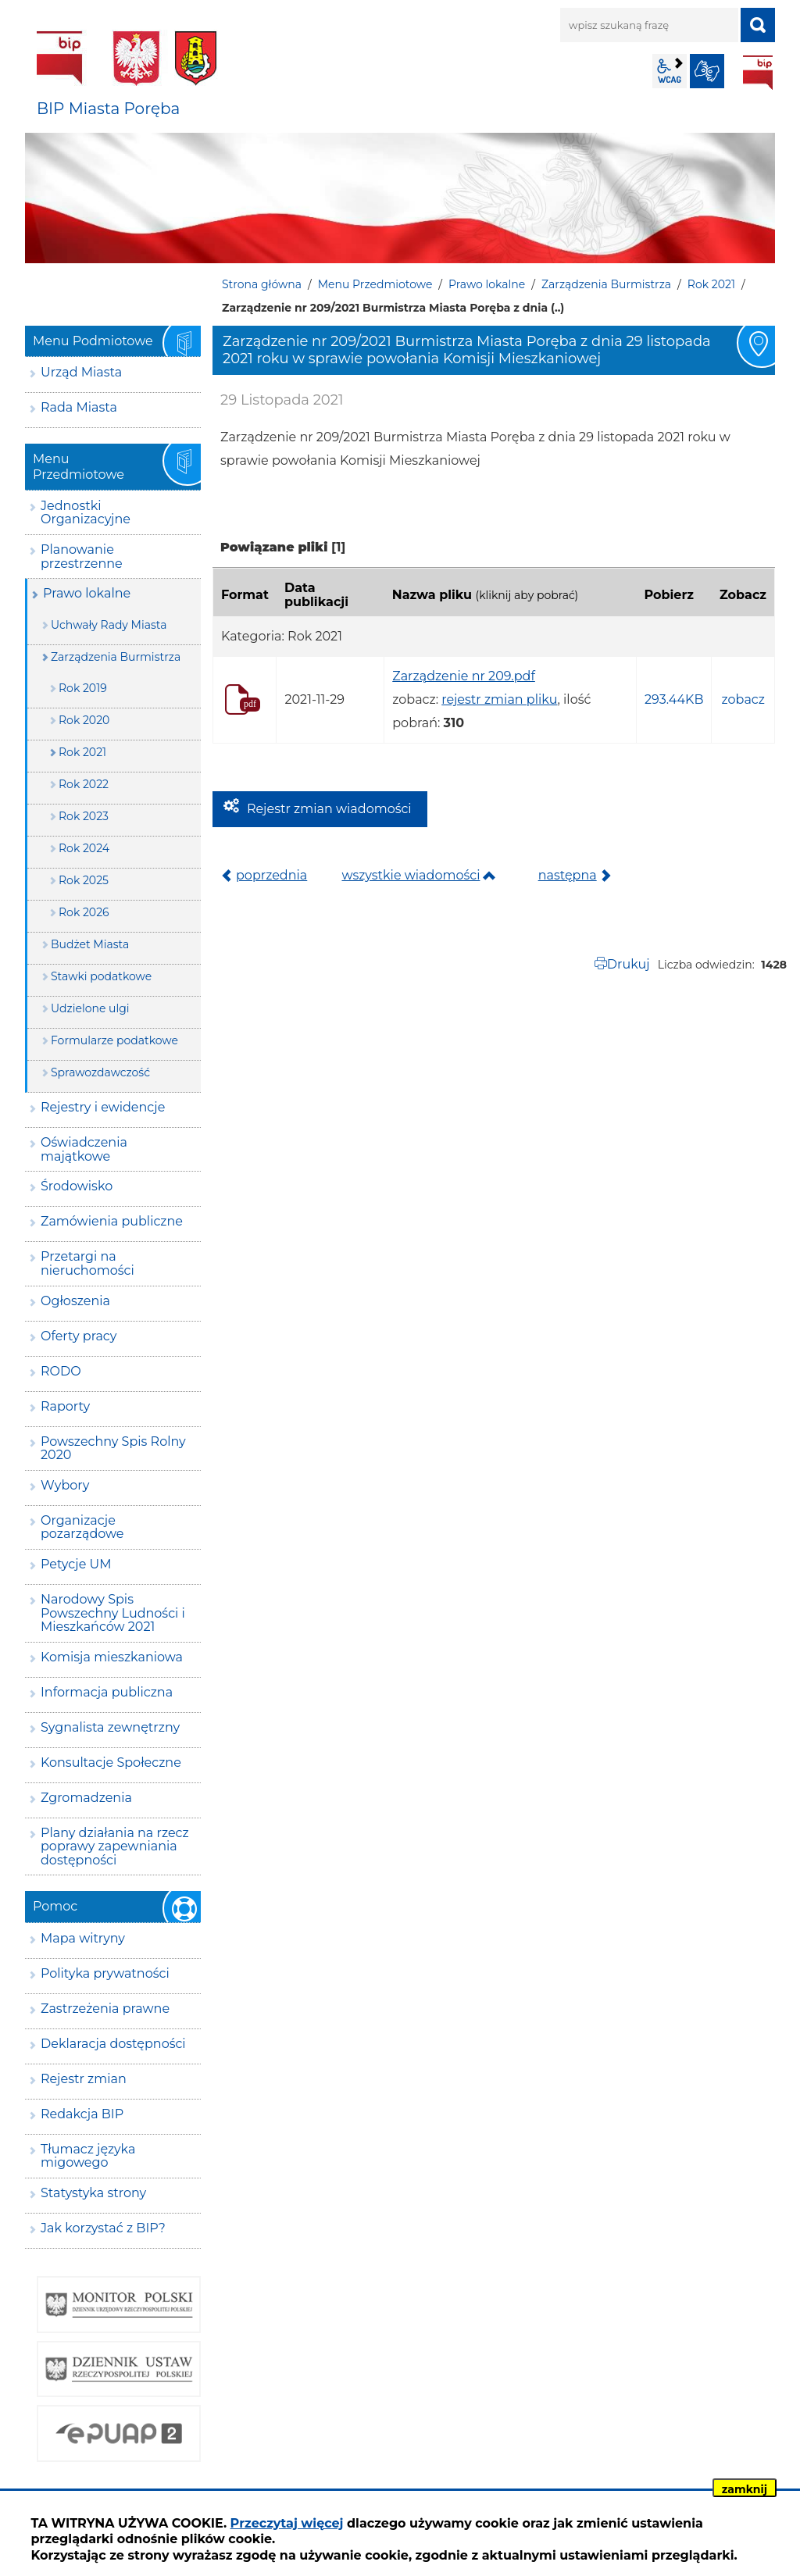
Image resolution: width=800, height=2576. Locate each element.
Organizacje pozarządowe (82, 1527)
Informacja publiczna (107, 1692)
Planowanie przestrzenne (82, 556)
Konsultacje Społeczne (111, 1762)
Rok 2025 (84, 880)
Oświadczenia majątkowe (84, 1149)
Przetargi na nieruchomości (87, 1263)
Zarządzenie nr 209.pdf (463, 676)
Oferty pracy (78, 1336)
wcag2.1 (669, 71)
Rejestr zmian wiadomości (329, 808)
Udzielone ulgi (90, 1008)
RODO (61, 1371)
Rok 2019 (83, 688)
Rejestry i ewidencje (103, 1107)
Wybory (65, 1485)
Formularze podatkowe (114, 1040)
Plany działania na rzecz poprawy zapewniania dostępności (115, 1846)
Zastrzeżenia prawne (105, 2008)
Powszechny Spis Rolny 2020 (113, 1448)
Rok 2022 (84, 784)
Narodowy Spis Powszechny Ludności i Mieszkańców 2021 (113, 1613)
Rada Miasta (79, 407)
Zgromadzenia (86, 1797)
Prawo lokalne (486, 284)
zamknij (744, 2489)
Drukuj (628, 964)
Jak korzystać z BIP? (103, 2228)
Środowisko (76, 1186)
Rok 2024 (84, 848)
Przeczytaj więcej (287, 2523)
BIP (758, 72)
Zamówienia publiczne (112, 1221)
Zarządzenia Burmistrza (606, 284)
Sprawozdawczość (100, 1072)
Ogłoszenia (75, 1300)
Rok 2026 (84, 912)
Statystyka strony (93, 2192)
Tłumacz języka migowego (88, 2156)
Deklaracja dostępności (113, 2043)
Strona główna (262, 284)
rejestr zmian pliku (499, 699)
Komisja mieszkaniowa (112, 1657)
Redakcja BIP (82, 2114)
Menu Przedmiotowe (375, 284)
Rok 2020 (84, 720)
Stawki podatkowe (101, 976)
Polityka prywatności (105, 1973)
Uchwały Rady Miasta (109, 625)
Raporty (65, 1406)
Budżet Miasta (90, 944)
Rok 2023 (84, 816)
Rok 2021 (711, 284)
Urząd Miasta (81, 372)
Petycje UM (76, 1564)
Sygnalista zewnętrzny (110, 1727)
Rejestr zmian (84, 2078)
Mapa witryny (83, 1938)
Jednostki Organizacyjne (85, 512)
